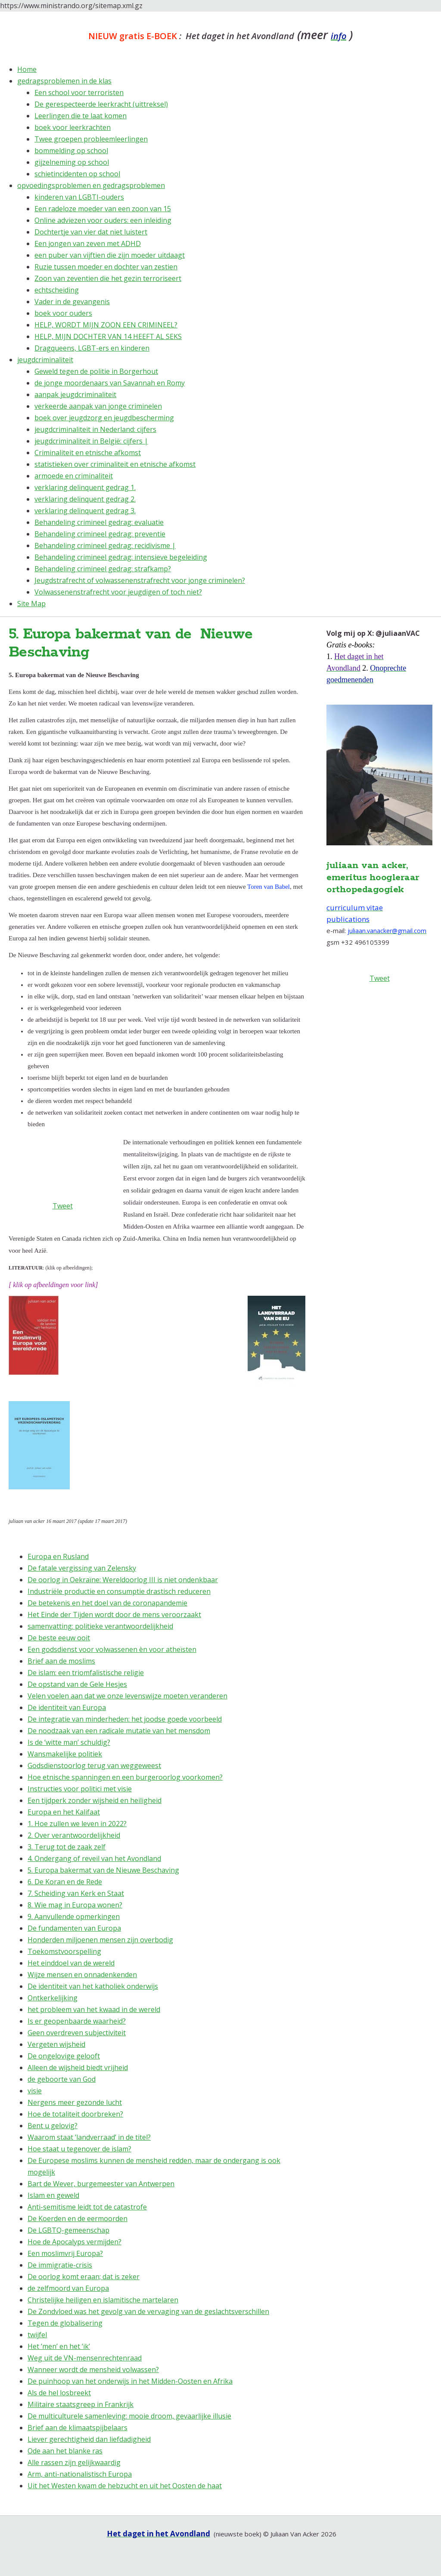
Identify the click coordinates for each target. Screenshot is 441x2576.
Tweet (380, 978)
